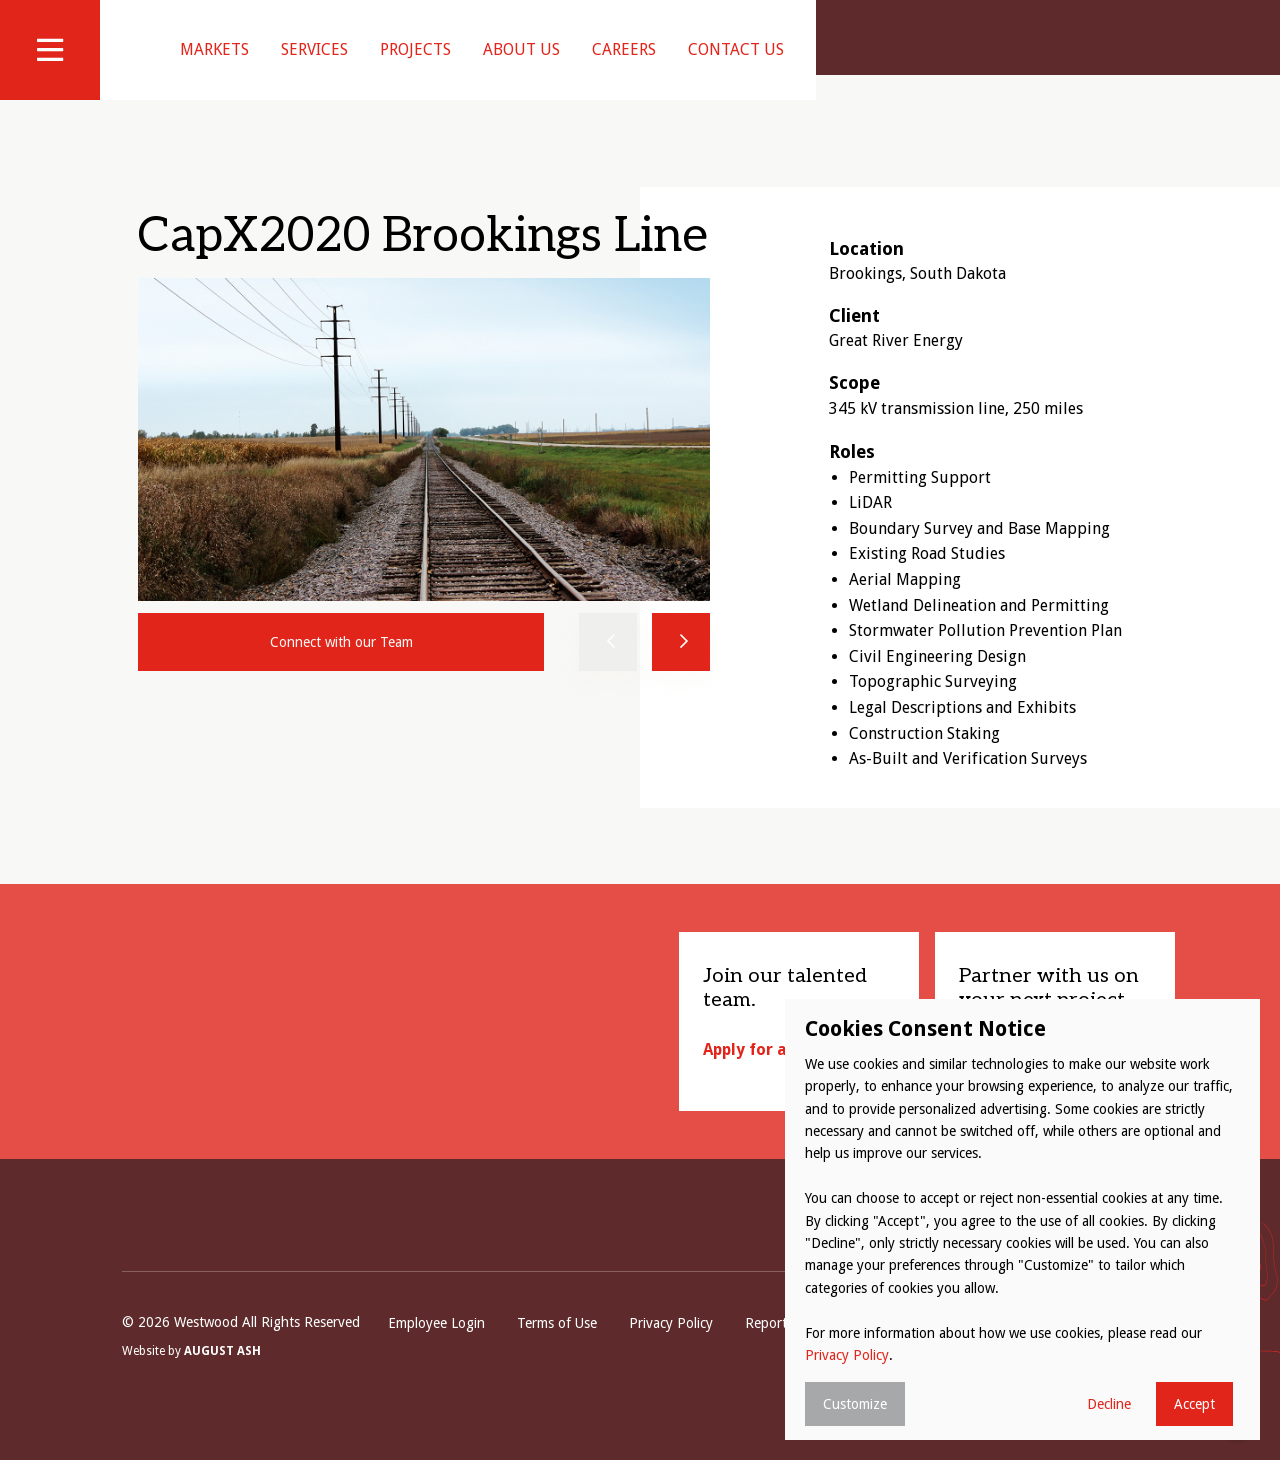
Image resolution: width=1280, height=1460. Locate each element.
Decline (1109, 1404)
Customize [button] (855, 1404)
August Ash (222, 1376)
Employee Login (436, 1348)
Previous (608, 667)
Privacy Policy (671, 1348)
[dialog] (1022, 1219)
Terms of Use (557, 1348)
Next (681, 667)
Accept (1194, 1404)
